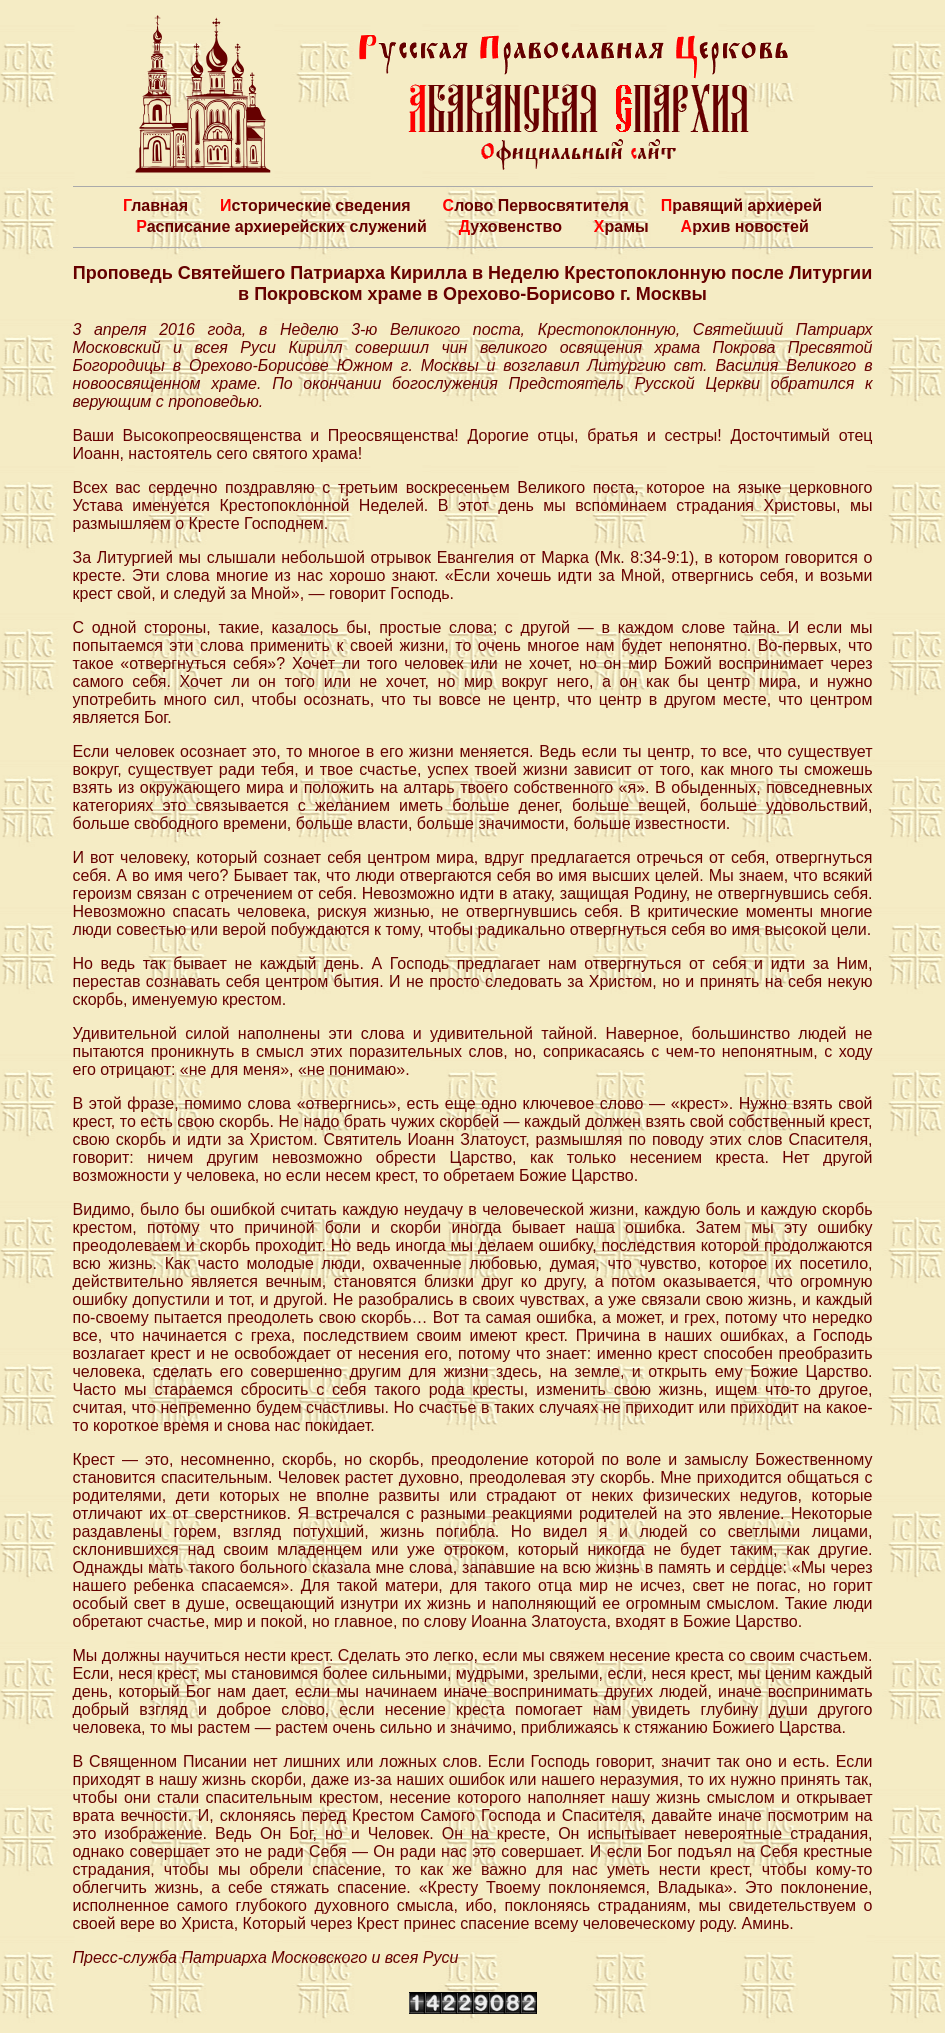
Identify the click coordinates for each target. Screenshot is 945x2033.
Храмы (621, 226)
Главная (155, 205)
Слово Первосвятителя (536, 205)
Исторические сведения (315, 205)
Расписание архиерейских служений (281, 226)
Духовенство (510, 226)
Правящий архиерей (741, 205)
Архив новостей (745, 226)
